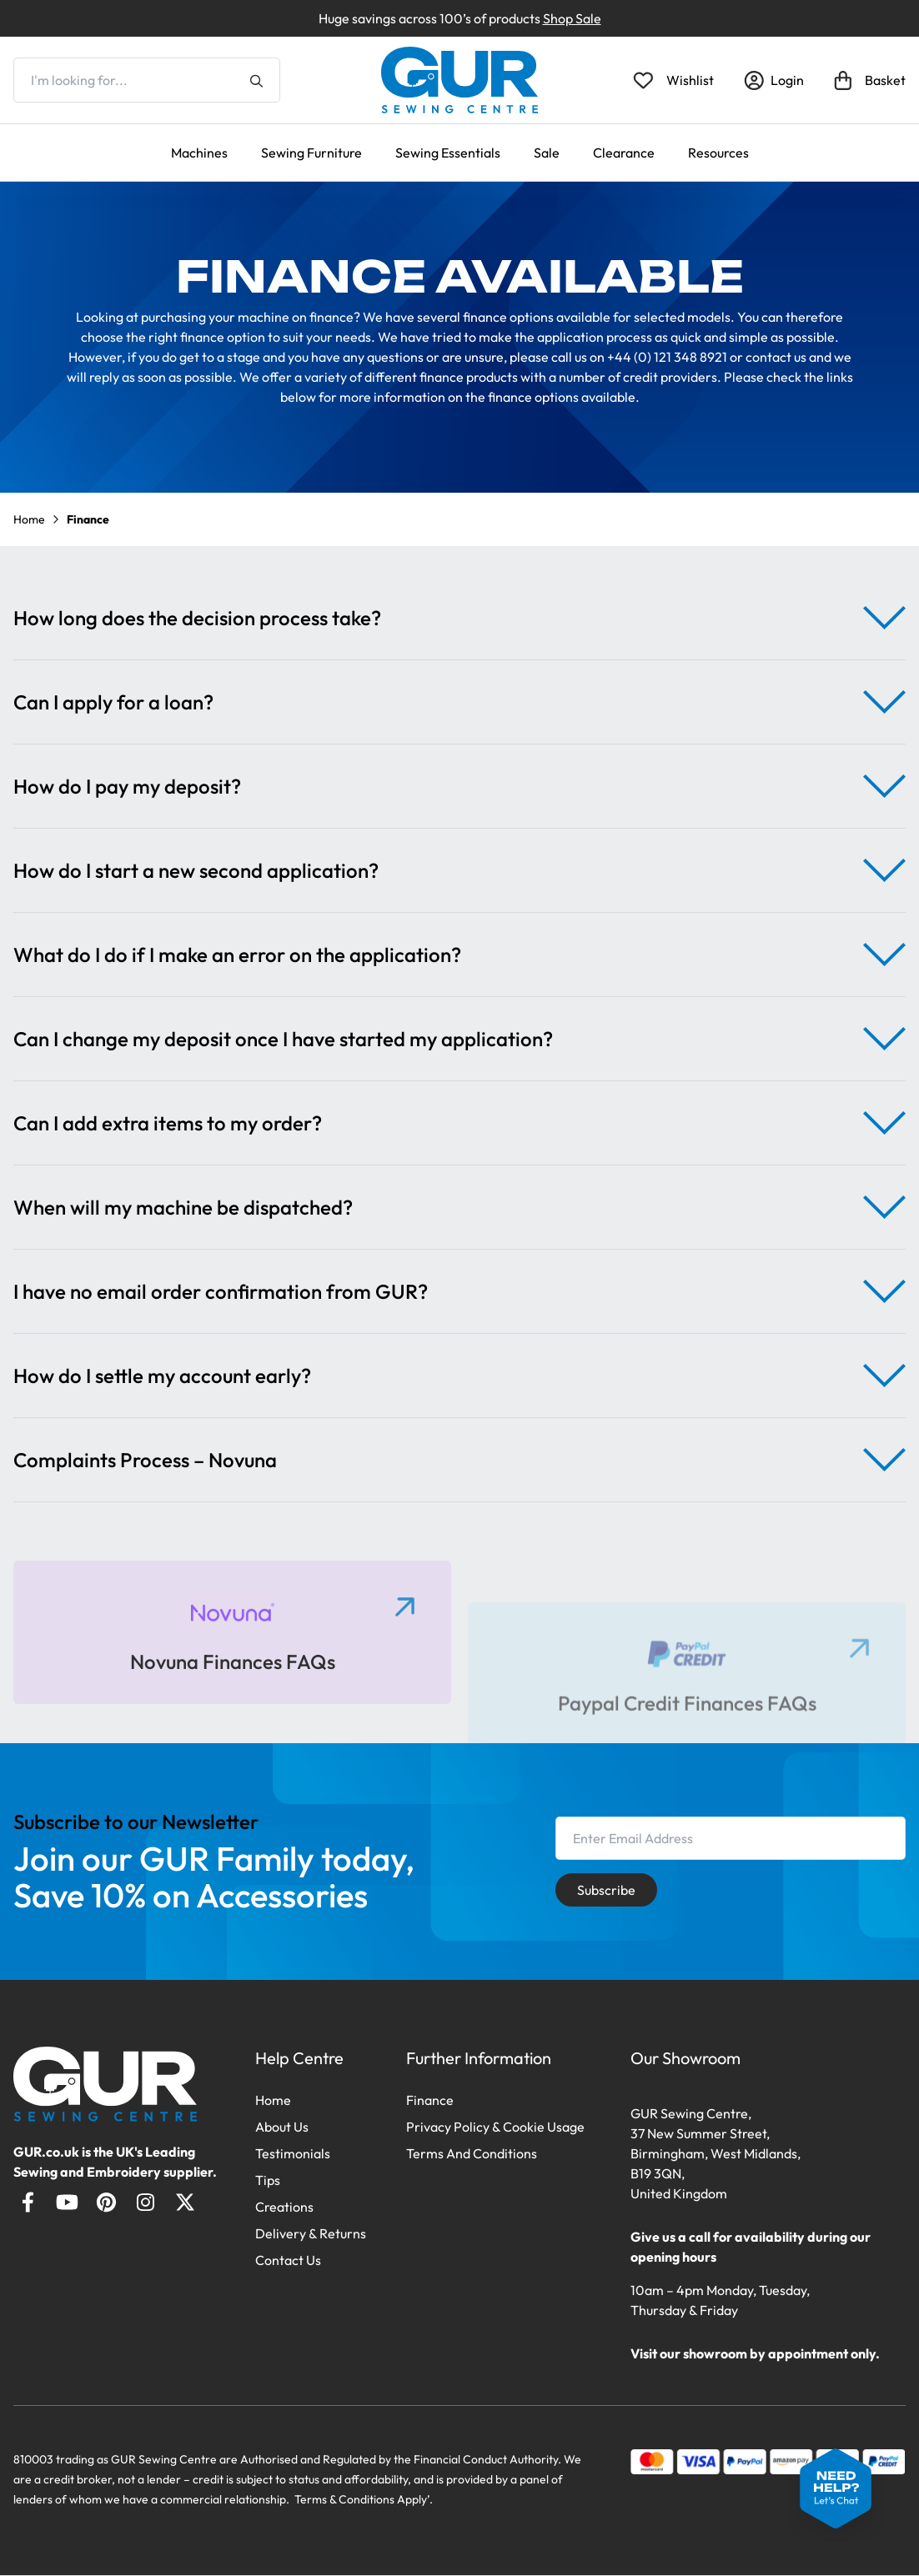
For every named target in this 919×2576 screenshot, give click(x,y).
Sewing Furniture (311, 152)
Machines (199, 152)
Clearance (624, 152)
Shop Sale (572, 18)
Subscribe (606, 1890)
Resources (718, 152)
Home (29, 519)
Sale (547, 152)
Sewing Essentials (447, 152)
